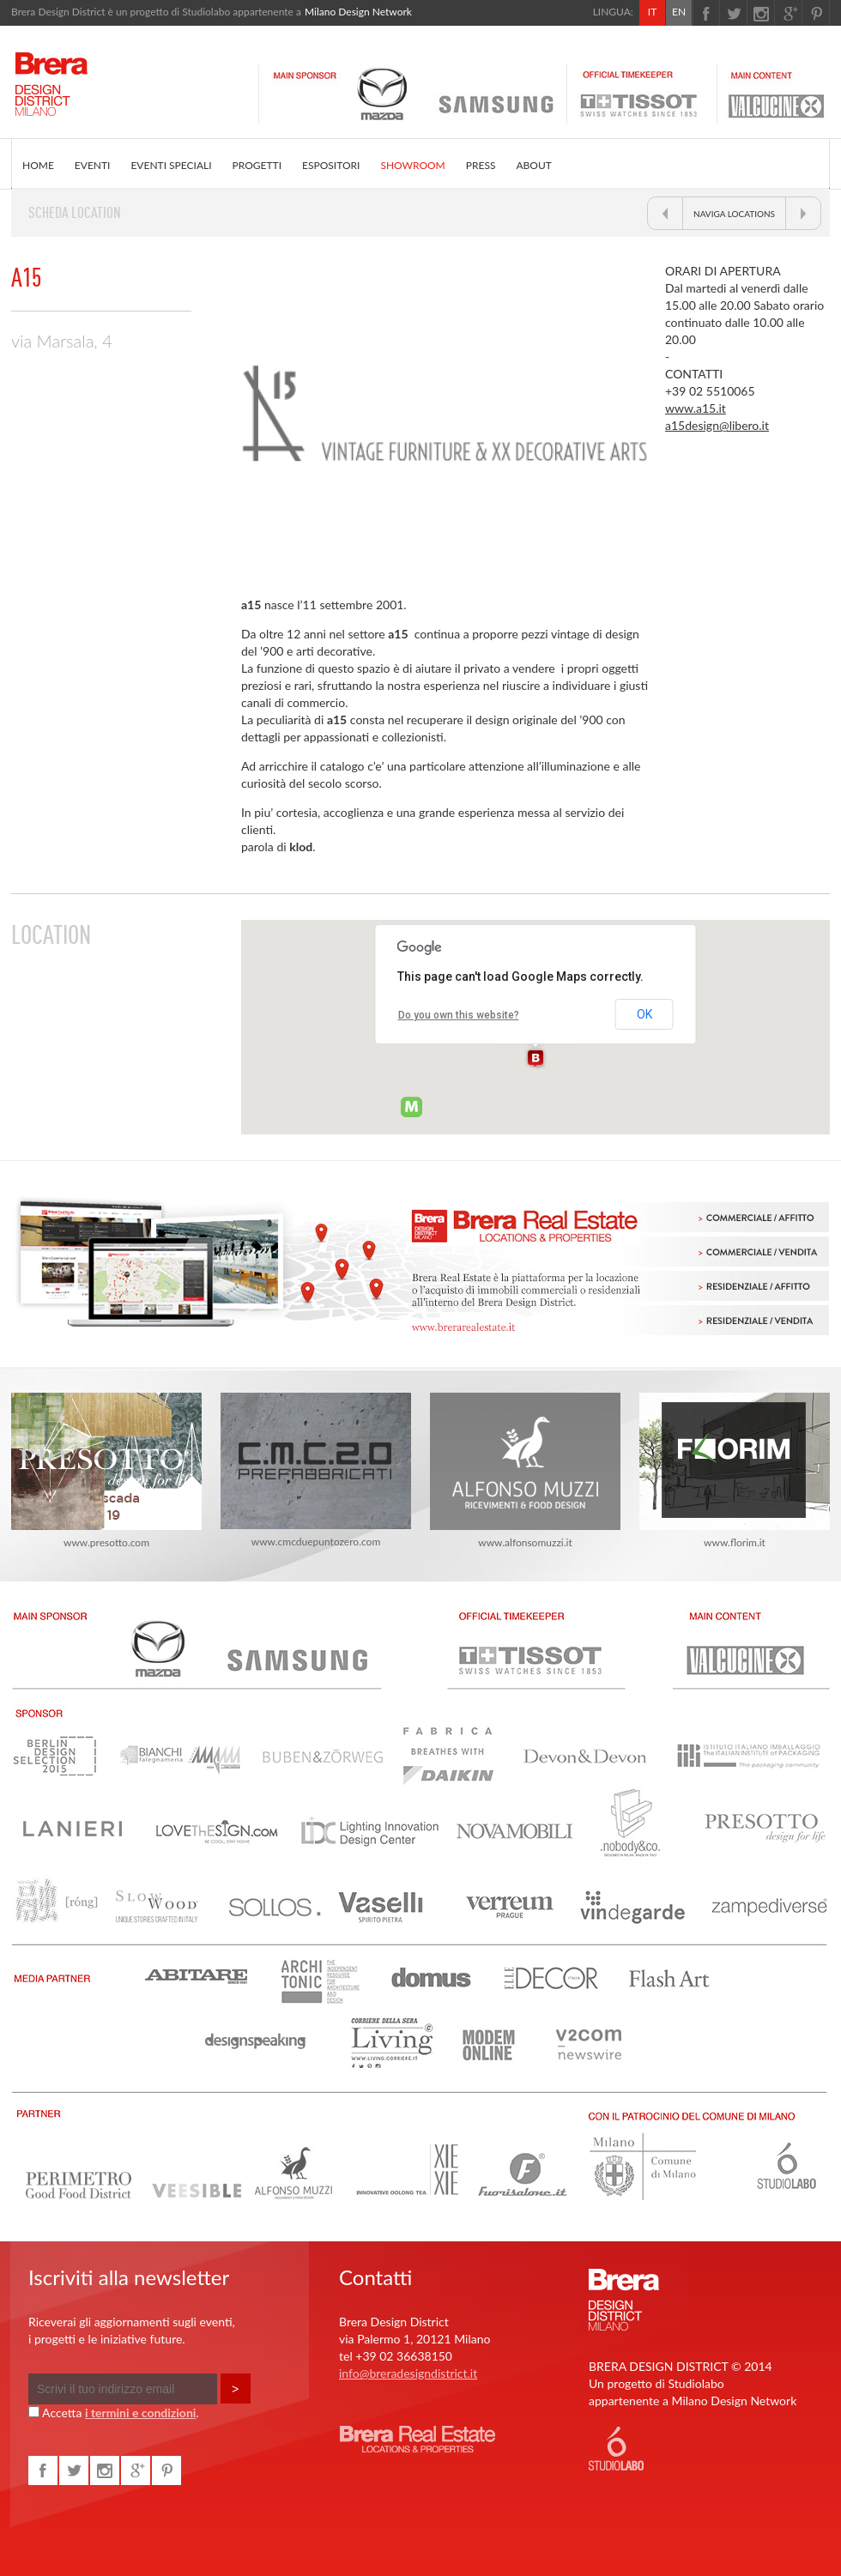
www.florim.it (734, 1471)
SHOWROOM (412, 165)
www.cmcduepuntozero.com (316, 1470)
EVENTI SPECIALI (170, 165)
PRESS (481, 165)
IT (652, 11)
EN (679, 11)
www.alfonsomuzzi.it (525, 1471)
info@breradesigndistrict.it (408, 2373)
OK (644, 1014)
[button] (535, 1059)
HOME (38, 165)
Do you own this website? (458, 1015)
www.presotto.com (106, 1471)
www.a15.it (695, 408)
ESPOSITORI (331, 165)
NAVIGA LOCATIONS (734, 214)
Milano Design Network (358, 11)
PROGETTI (257, 165)
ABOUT (533, 165)
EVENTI (93, 165)
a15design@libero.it (717, 425)
